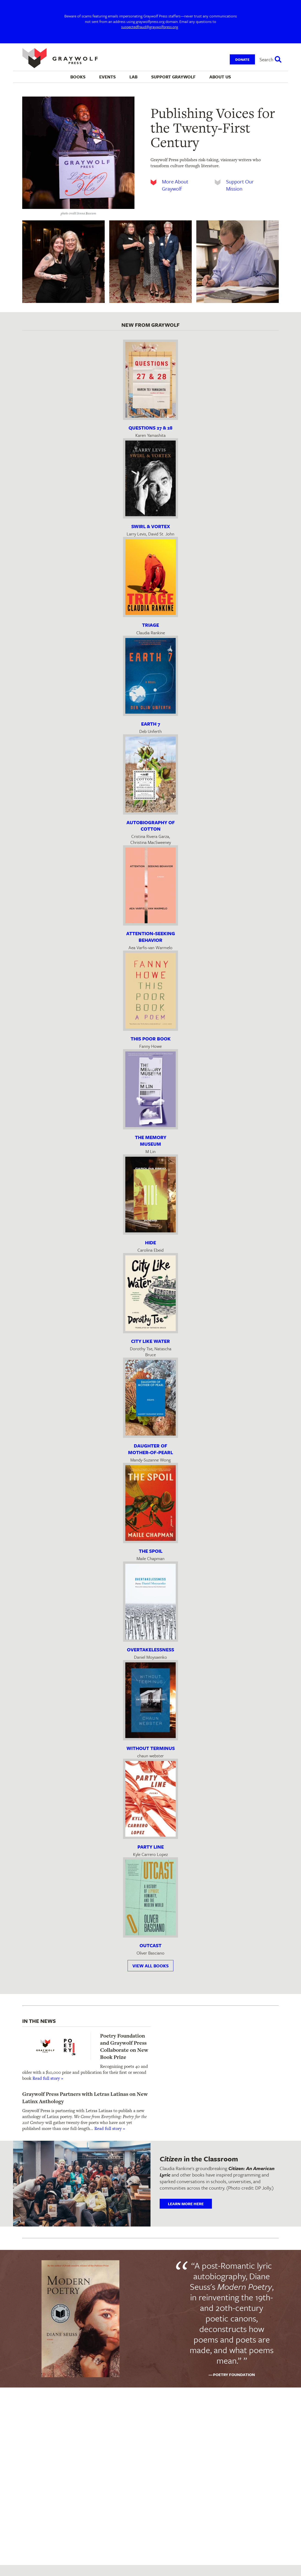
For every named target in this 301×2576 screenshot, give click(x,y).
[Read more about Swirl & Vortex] (150, 478)
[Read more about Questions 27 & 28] (150, 380)
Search (266, 59)
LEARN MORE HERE (186, 2204)
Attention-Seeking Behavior (150, 936)
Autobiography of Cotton (150, 825)
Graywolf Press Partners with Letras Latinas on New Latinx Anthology (85, 2097)
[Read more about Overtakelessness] (150, 1601)
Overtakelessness (150, 1649)
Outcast (150, 1945)
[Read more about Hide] (150, 1194)
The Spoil (150, 1550)
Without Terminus (150, 1748)
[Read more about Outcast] (150, 1897)
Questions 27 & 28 (150, 427)
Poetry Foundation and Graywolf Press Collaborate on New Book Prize (124, 2046)
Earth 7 (150, 723)
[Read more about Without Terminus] (150, 1700)
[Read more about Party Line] (150, 1799)
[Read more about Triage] (150, 577)
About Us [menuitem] (220, 77)
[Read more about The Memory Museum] (150, 1089)
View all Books (150, 1966)
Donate (242, 59)
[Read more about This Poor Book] (150, 991)
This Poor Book (151, 1038)
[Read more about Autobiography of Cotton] (150, 774)
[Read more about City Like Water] (150, 1293)
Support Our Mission (240, 185)
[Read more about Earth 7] (150, 676)
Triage (150, 624)
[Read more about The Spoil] (150, 1503)
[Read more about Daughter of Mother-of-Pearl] (150, 1398)
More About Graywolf (175, 185)
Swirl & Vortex (150, 526)
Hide (150, 1242)
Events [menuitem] (107, 77)
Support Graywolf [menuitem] (173, 77)
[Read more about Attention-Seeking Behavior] (150, 885)
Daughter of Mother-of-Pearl (150, 1449)
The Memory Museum (150, 1140)
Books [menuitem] (77, 77)
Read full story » (48, 2078)
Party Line (150, 1846)
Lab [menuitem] (133, 77)
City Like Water (150, 1341)
